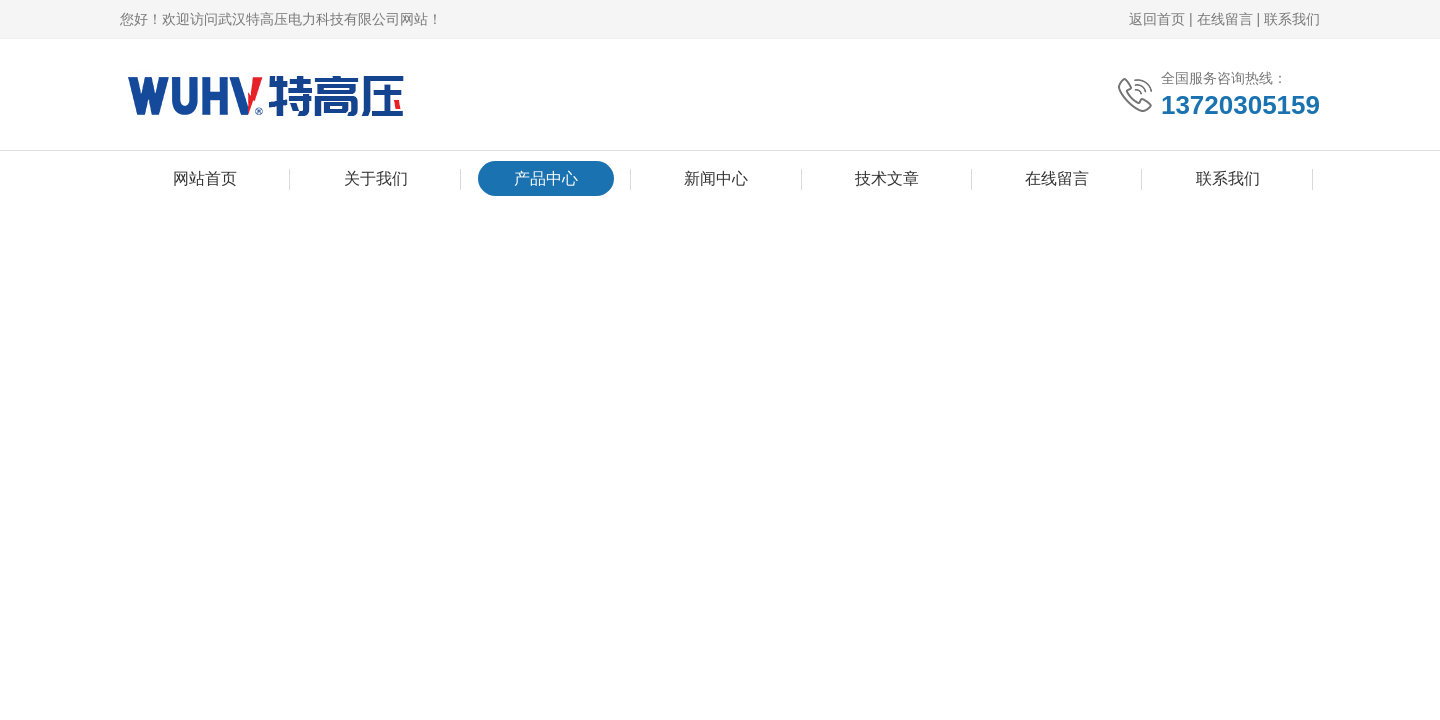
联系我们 (1292, 19)
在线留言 (1225, 19)
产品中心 (546, 178)
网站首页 (205, 178)
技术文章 (887, 178)
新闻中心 (716, 178)
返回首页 (1157, 19)
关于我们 (376, 178)
